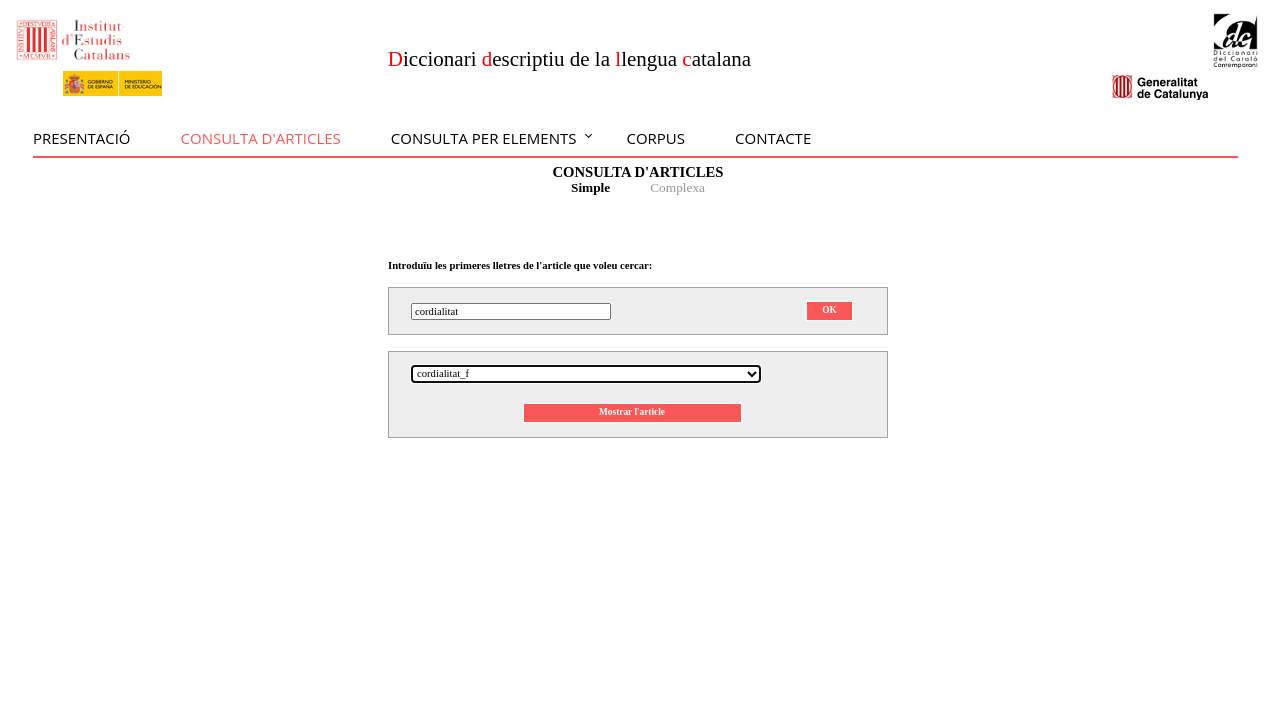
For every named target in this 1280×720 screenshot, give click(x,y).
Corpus (655, 138)
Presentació (82, 138)
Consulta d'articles (261, 138)
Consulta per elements (484, 138)
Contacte (773, 138)
